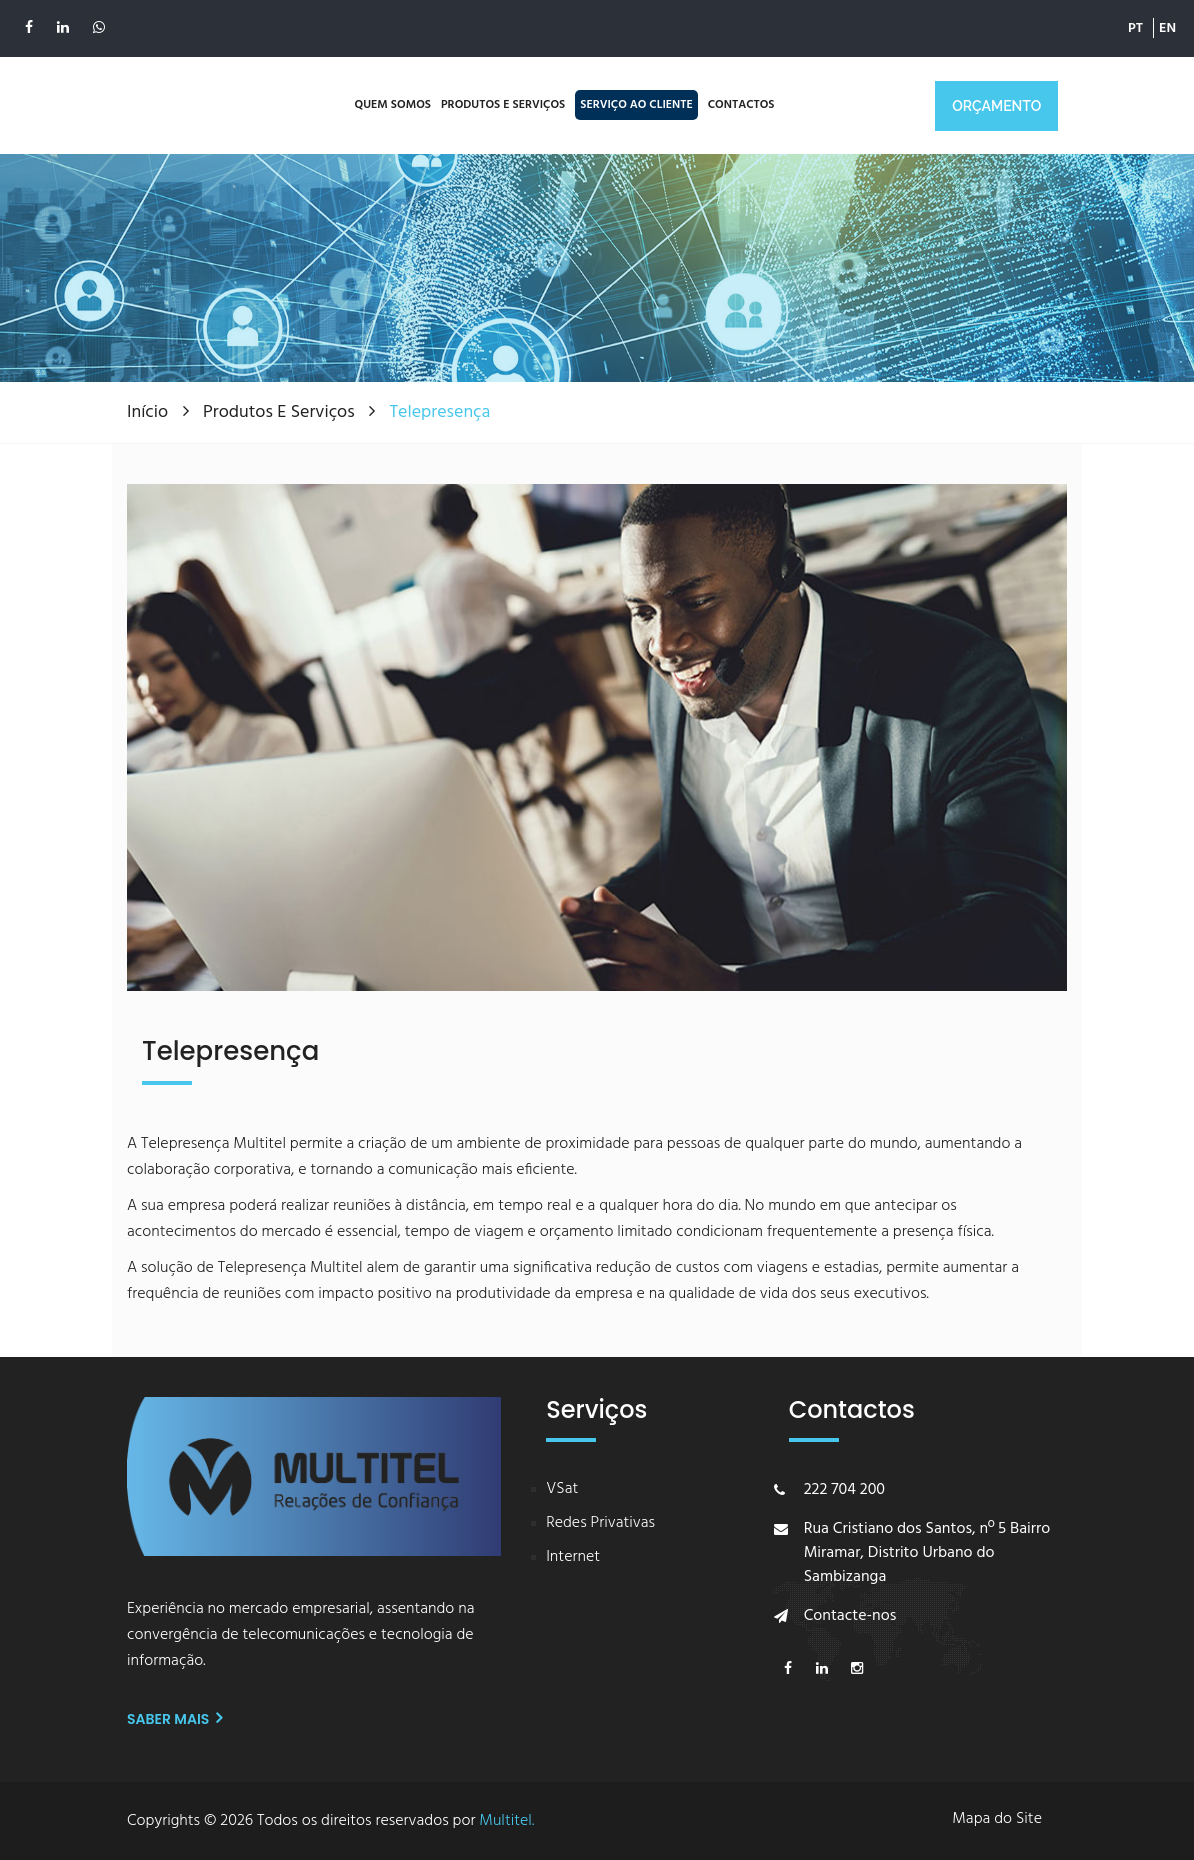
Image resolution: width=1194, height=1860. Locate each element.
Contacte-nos (850, 1616)
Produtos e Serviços (281, 412)
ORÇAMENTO (996, 106)
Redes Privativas (600, 1523)
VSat (562, 1489)
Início (150, 412)
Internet (573, 1557)
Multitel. (506, 1821)
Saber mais (174, 1719)
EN (1167, 19)
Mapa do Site (997, 1819)
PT (1135, 19)
